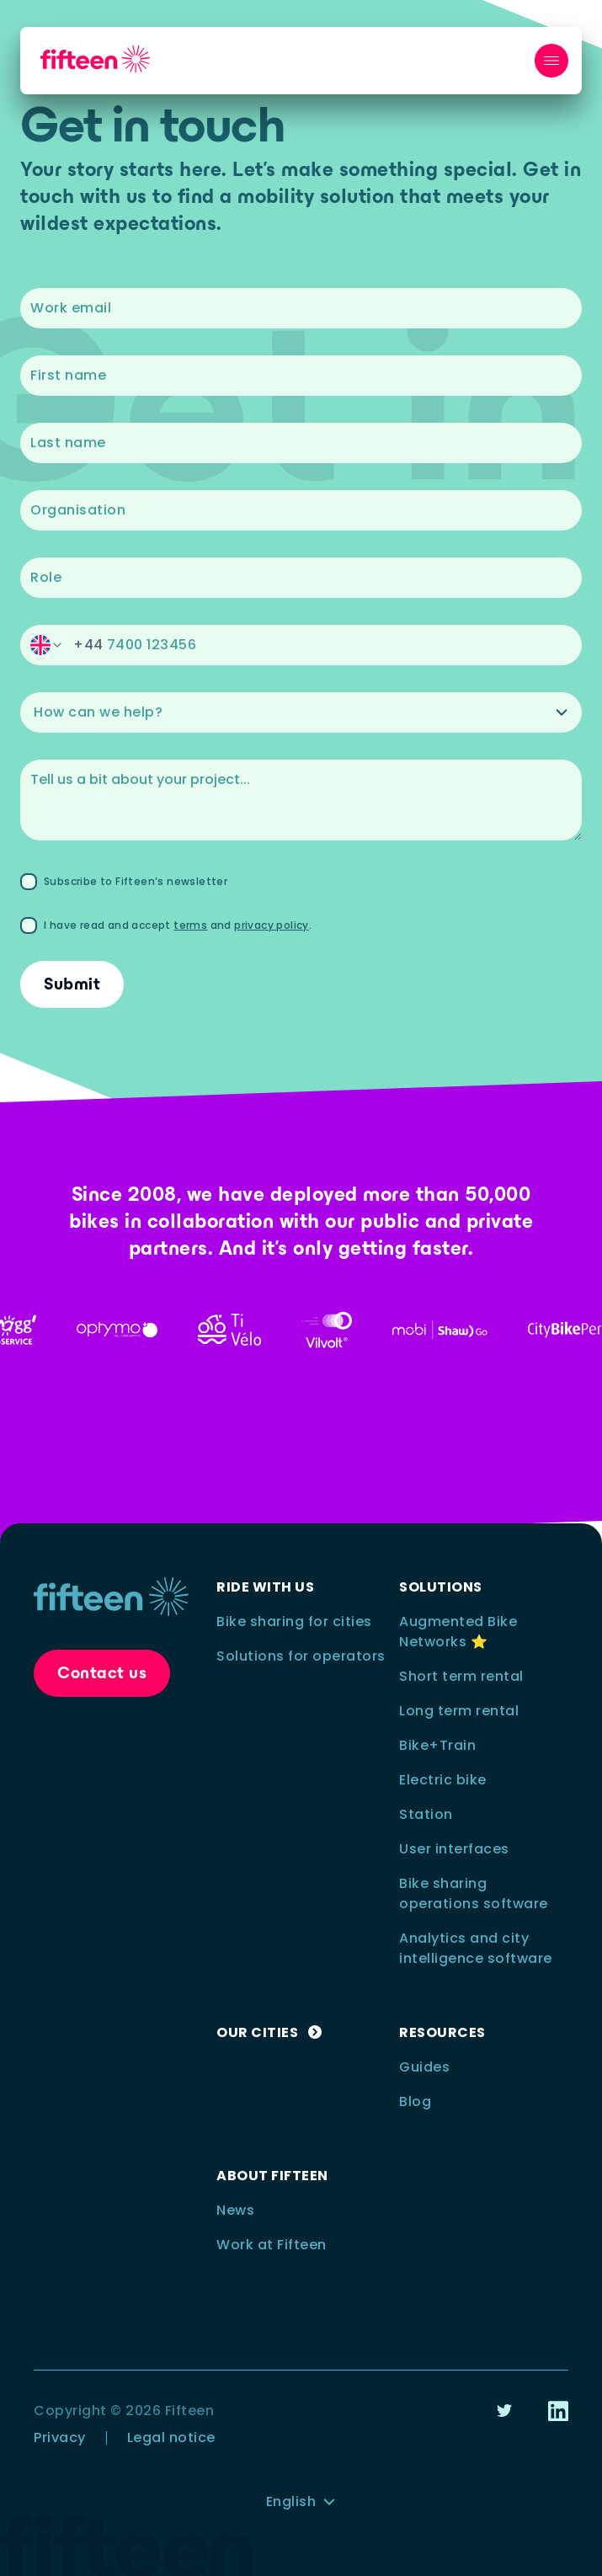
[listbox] (301, 712)
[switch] (46, 645)
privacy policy (271, 925)
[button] (301, 645)
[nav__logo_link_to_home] (95, 59)
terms (190, 925)
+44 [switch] (88, 644)
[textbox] (301, 308)
